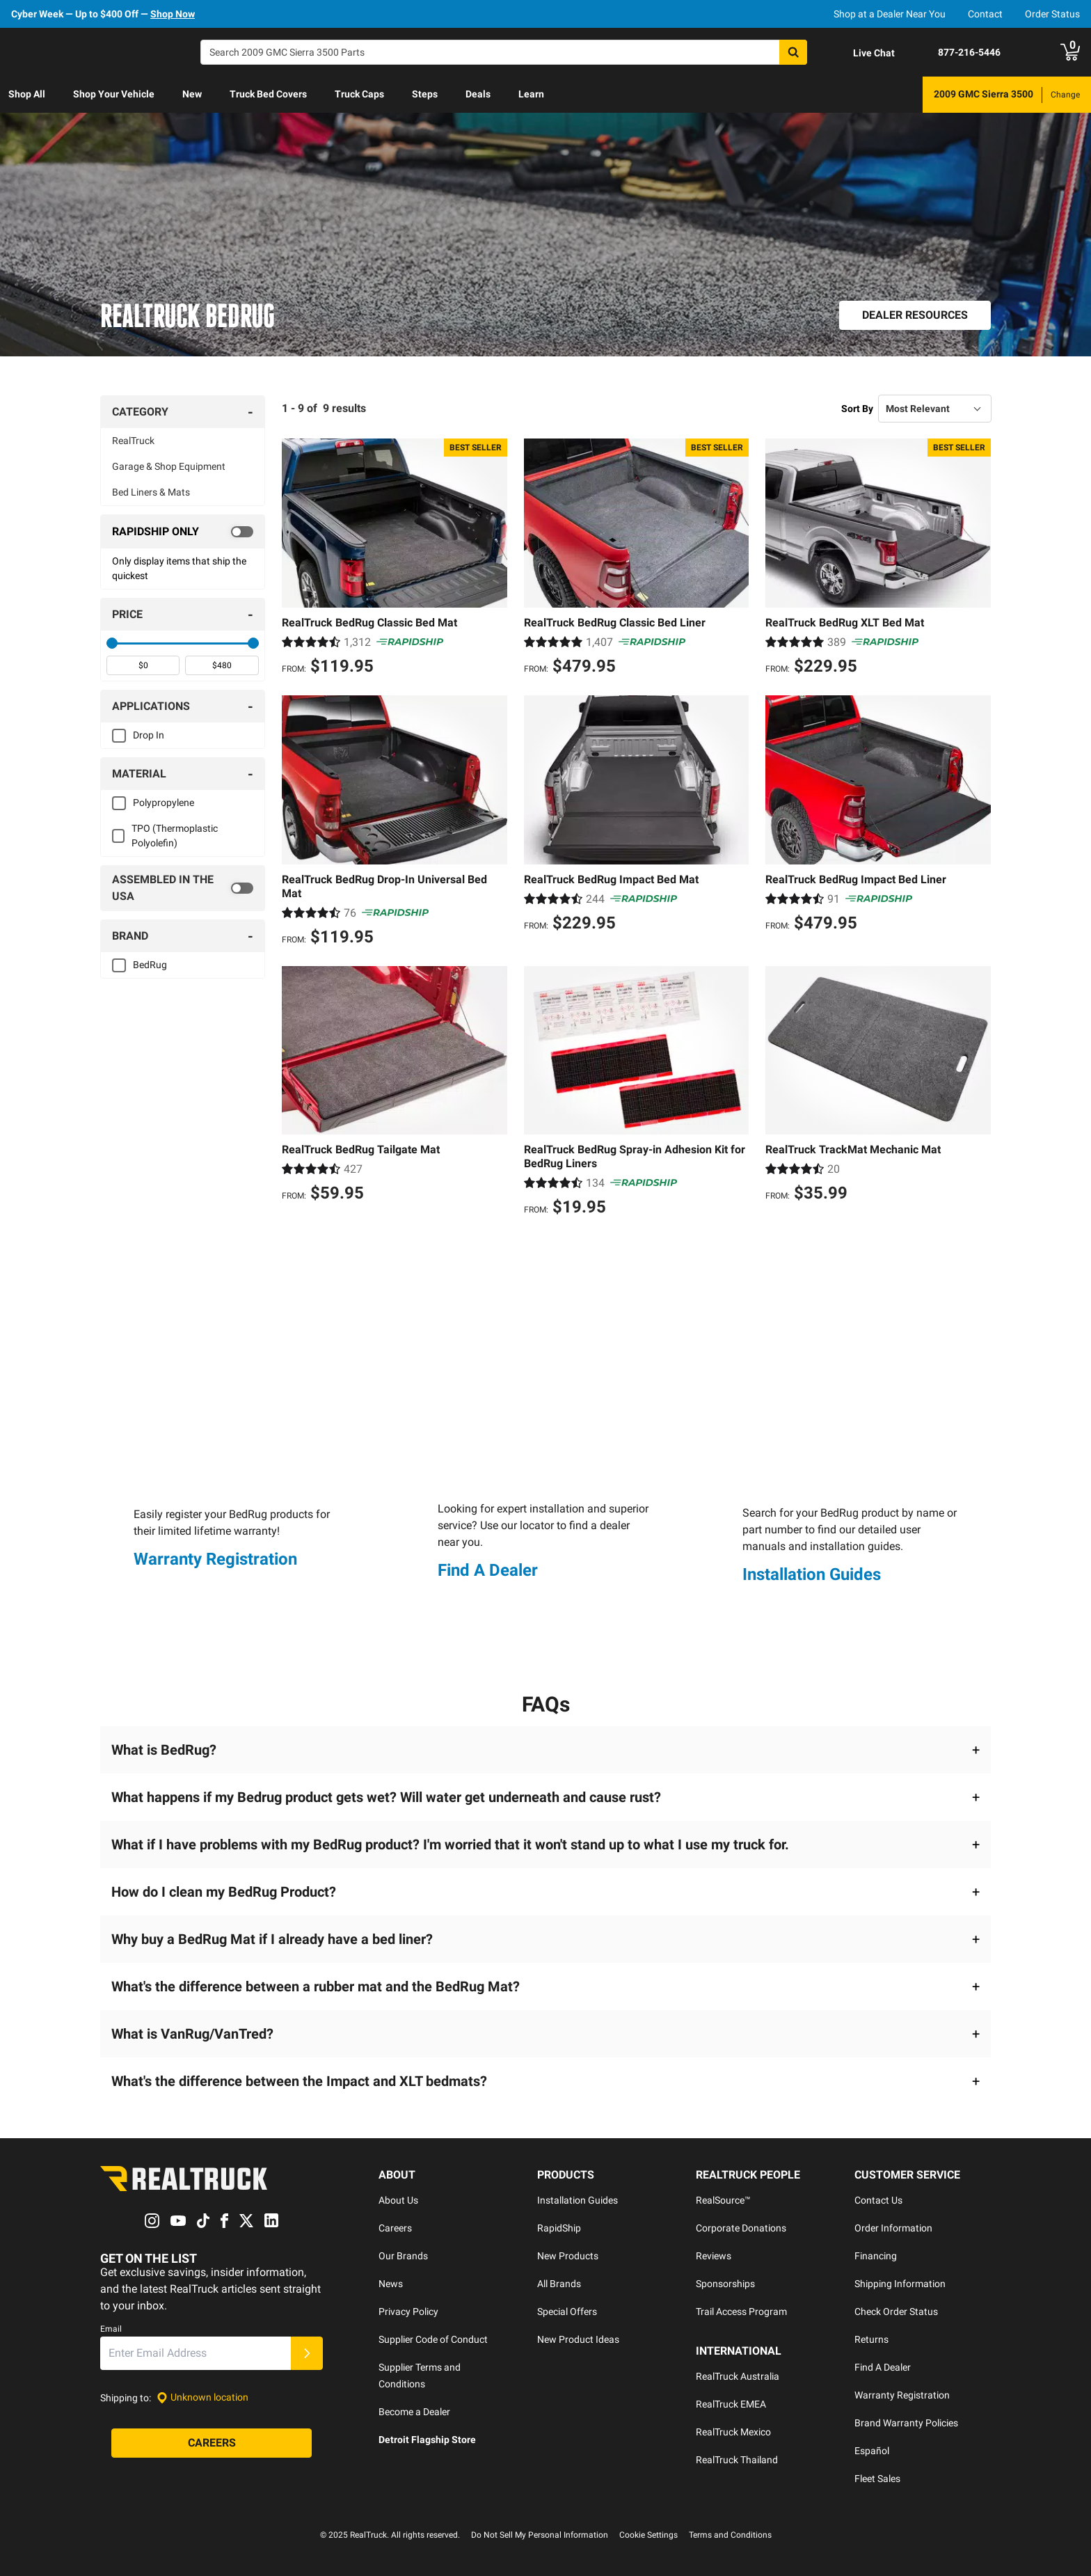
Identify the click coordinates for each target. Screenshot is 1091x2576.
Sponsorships (725, 2283)
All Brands (559, 2283)
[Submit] (307, 2353)
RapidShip (559, 2228)
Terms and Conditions (730, 2535)
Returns (871, 2339)
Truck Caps (359, 94)
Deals (478, 94)
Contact (985, 13)
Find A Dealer (488, 1570)
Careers (395, 2228)
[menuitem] (27, 95)
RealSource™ (723, 2200)
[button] (545, 1749)
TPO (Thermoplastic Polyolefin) (175, 835)
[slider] (112, 643)
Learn (531, 94)
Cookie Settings (648, 2535)
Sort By (857, 408)
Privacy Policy (408, 2311)
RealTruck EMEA (731, 2404)
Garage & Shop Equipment (168, 466)
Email (111, 2329)
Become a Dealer (414, 2411)
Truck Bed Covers (268, 94)
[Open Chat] (862, 53)
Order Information (893, 2228)
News (391, 2283)
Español (871, 2450)
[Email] (195, 2353)
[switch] (182, 532)
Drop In (148, 735)
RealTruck (133, 440)
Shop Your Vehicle (113, 94)
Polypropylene (163, 802)
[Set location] (202, 2398)
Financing (875, 2255)
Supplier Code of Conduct (433, 2339)
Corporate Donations (741, 2228)
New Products (567, 2255)
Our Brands (403, 2255)
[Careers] (211, 2443)
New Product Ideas (578, 2339)
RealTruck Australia (737, 2376)
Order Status (1052, 13)
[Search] (503, 52)
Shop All (26, 94)
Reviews (713, 2255)
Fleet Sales (877, 2478)
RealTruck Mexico (733, 2431)
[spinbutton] (143, 665)
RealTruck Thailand (737, 2459)
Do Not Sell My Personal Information (539, 2535)
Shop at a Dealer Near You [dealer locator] (890, 13)
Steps (425, 94)
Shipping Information (900, 2283)
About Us (398, 2200)
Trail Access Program (741, 2311)
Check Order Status (896, 2311)
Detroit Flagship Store (427, 2439)
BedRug (150, 964)
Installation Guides (811, 1574)
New (192, 94)
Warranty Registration (215, 1559)
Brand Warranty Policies (906, 2422)
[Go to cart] (1070, 52)
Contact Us (878, 2200)
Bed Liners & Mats (151, 492)
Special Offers (567, 2311)
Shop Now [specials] (172, 13)
